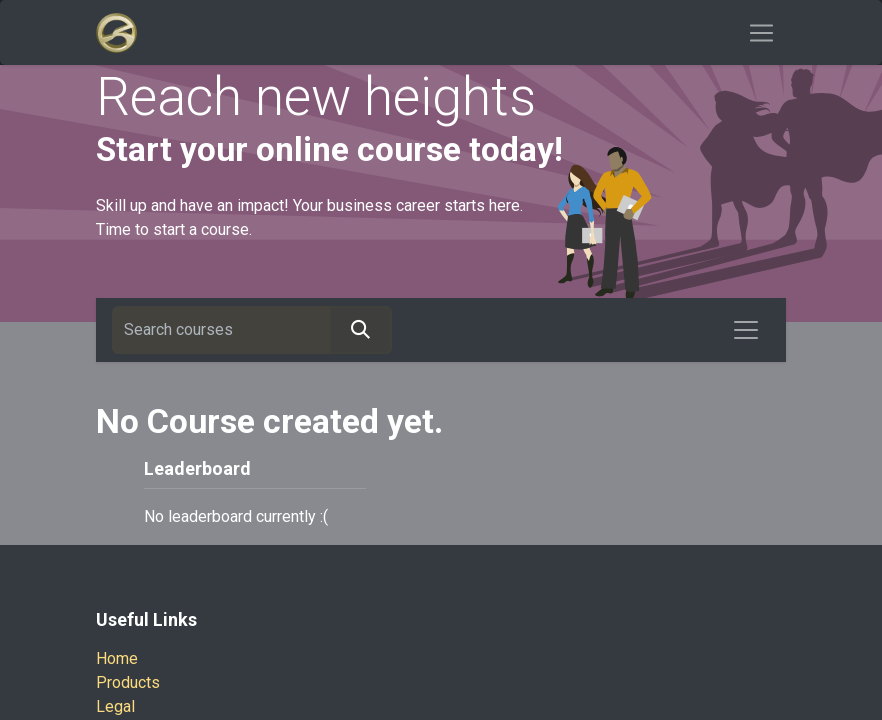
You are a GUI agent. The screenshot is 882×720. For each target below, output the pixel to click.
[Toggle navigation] (761, 32)
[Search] (360, 330)
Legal (115, 706)
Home (117, 658)
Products (128, 682)
